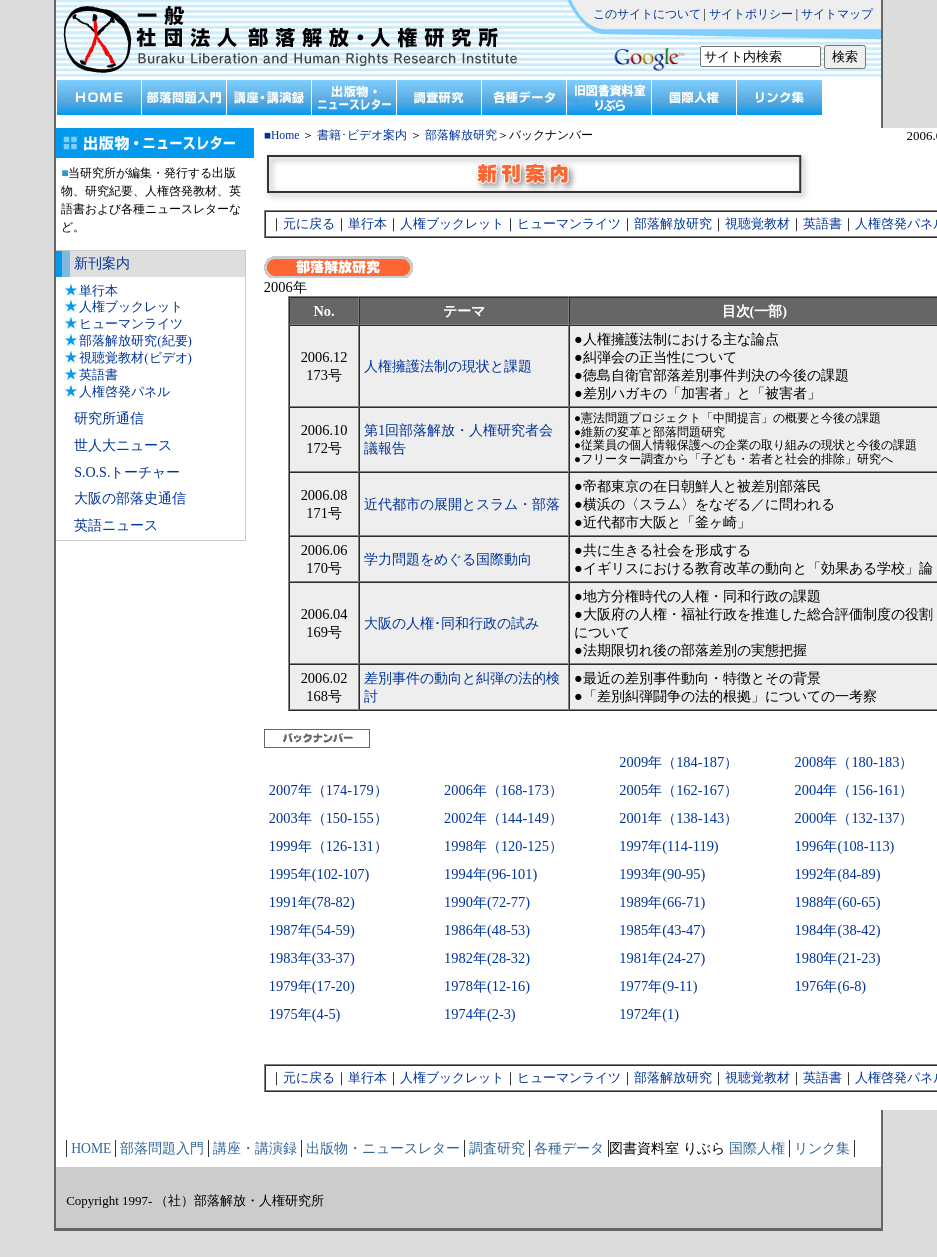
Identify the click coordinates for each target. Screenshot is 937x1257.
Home (285, 135)
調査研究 (497, 1148)
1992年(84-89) (838, 874)
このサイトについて (647, 14)
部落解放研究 (461, 135)
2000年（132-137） (854, 818)
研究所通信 (109, 418)
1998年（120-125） (503, 846)
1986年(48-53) (487, 930)
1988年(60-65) (838, 902)
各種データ (569, 1148)
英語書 (98, 374)
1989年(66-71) (662, 902)
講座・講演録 (255, 1148)
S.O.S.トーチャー (127, 472)
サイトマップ (837, 14)
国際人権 (757, 1148)
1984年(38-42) (838, 930)
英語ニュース (116, 525)
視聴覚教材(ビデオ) (135, 357)
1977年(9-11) (658, 986)
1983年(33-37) (312, 958)
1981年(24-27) (662, 958)
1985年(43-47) (662, 930)
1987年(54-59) (312, 930)
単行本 (98, 290)
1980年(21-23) (838, 958)
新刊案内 (102, 263)
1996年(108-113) (845, 846)
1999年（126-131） (328, 846)
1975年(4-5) (305, 1014)
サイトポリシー (751, 14)
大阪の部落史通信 (130, 498)
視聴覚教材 (757, 223)
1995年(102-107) (319, 874)
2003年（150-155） (328, 818)
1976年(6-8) (831, 986)
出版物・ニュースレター (383, 1148)
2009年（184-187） (678, 762)
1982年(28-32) (487, 958)
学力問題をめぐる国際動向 (448, 559)
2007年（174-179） (328, 790)
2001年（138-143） (678, 818)
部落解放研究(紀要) (135, 340)
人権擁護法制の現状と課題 (448, 366)
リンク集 (822, 1148)
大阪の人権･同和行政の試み (451, 623)
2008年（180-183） (854, 762)
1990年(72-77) (487, 902)
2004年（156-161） (854, 790)
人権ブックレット (131, 306)
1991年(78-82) (312, 902)
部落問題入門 (162, 1148)
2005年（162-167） (678, 790)
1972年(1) (649, 1014)
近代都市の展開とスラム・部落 (462, 504)
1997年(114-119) (668, 846)
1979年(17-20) (312, 986)
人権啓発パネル (124, 391)
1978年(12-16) (487, 986)
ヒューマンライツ (131, 323)
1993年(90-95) (662, 874)
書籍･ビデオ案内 (362, 135)
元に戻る (309, 223)
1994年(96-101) (490, 874)
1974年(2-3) (480, 1014)
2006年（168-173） (503, 790)
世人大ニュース (123, 445)
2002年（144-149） (503, 818)
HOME (91, 1148)
